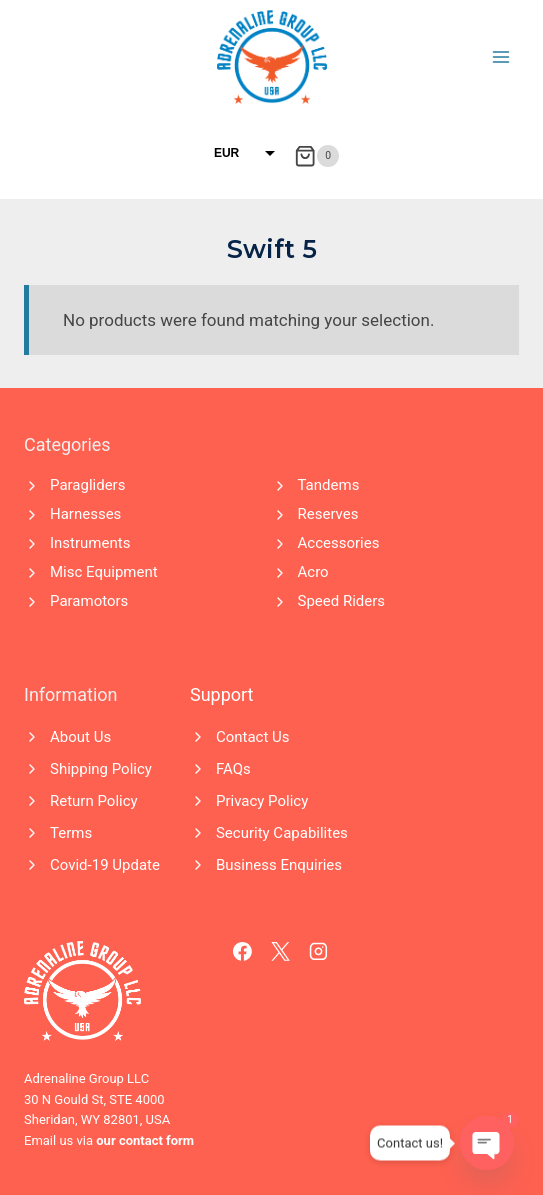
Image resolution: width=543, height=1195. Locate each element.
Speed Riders (342, 601)
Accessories (339, 543)
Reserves (328, 514)
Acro (313, 572)
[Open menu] (500, 56)
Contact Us (253, 737)
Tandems (329, 485)
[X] (281, 952)
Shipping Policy (101, 769)
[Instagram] (319, 952)
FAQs (233, 769)
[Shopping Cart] (316, 156)
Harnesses (85, 514)
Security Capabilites (282, 833)
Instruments (90, 543)
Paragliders (87, 485)
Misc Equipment (104, 572)
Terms (71, 833)
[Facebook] (243, 952)
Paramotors (89, 601)
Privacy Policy (262, 801)
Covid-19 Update (105, 865)
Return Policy (94, 801)
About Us (80, 737)
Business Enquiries (279, 865)
